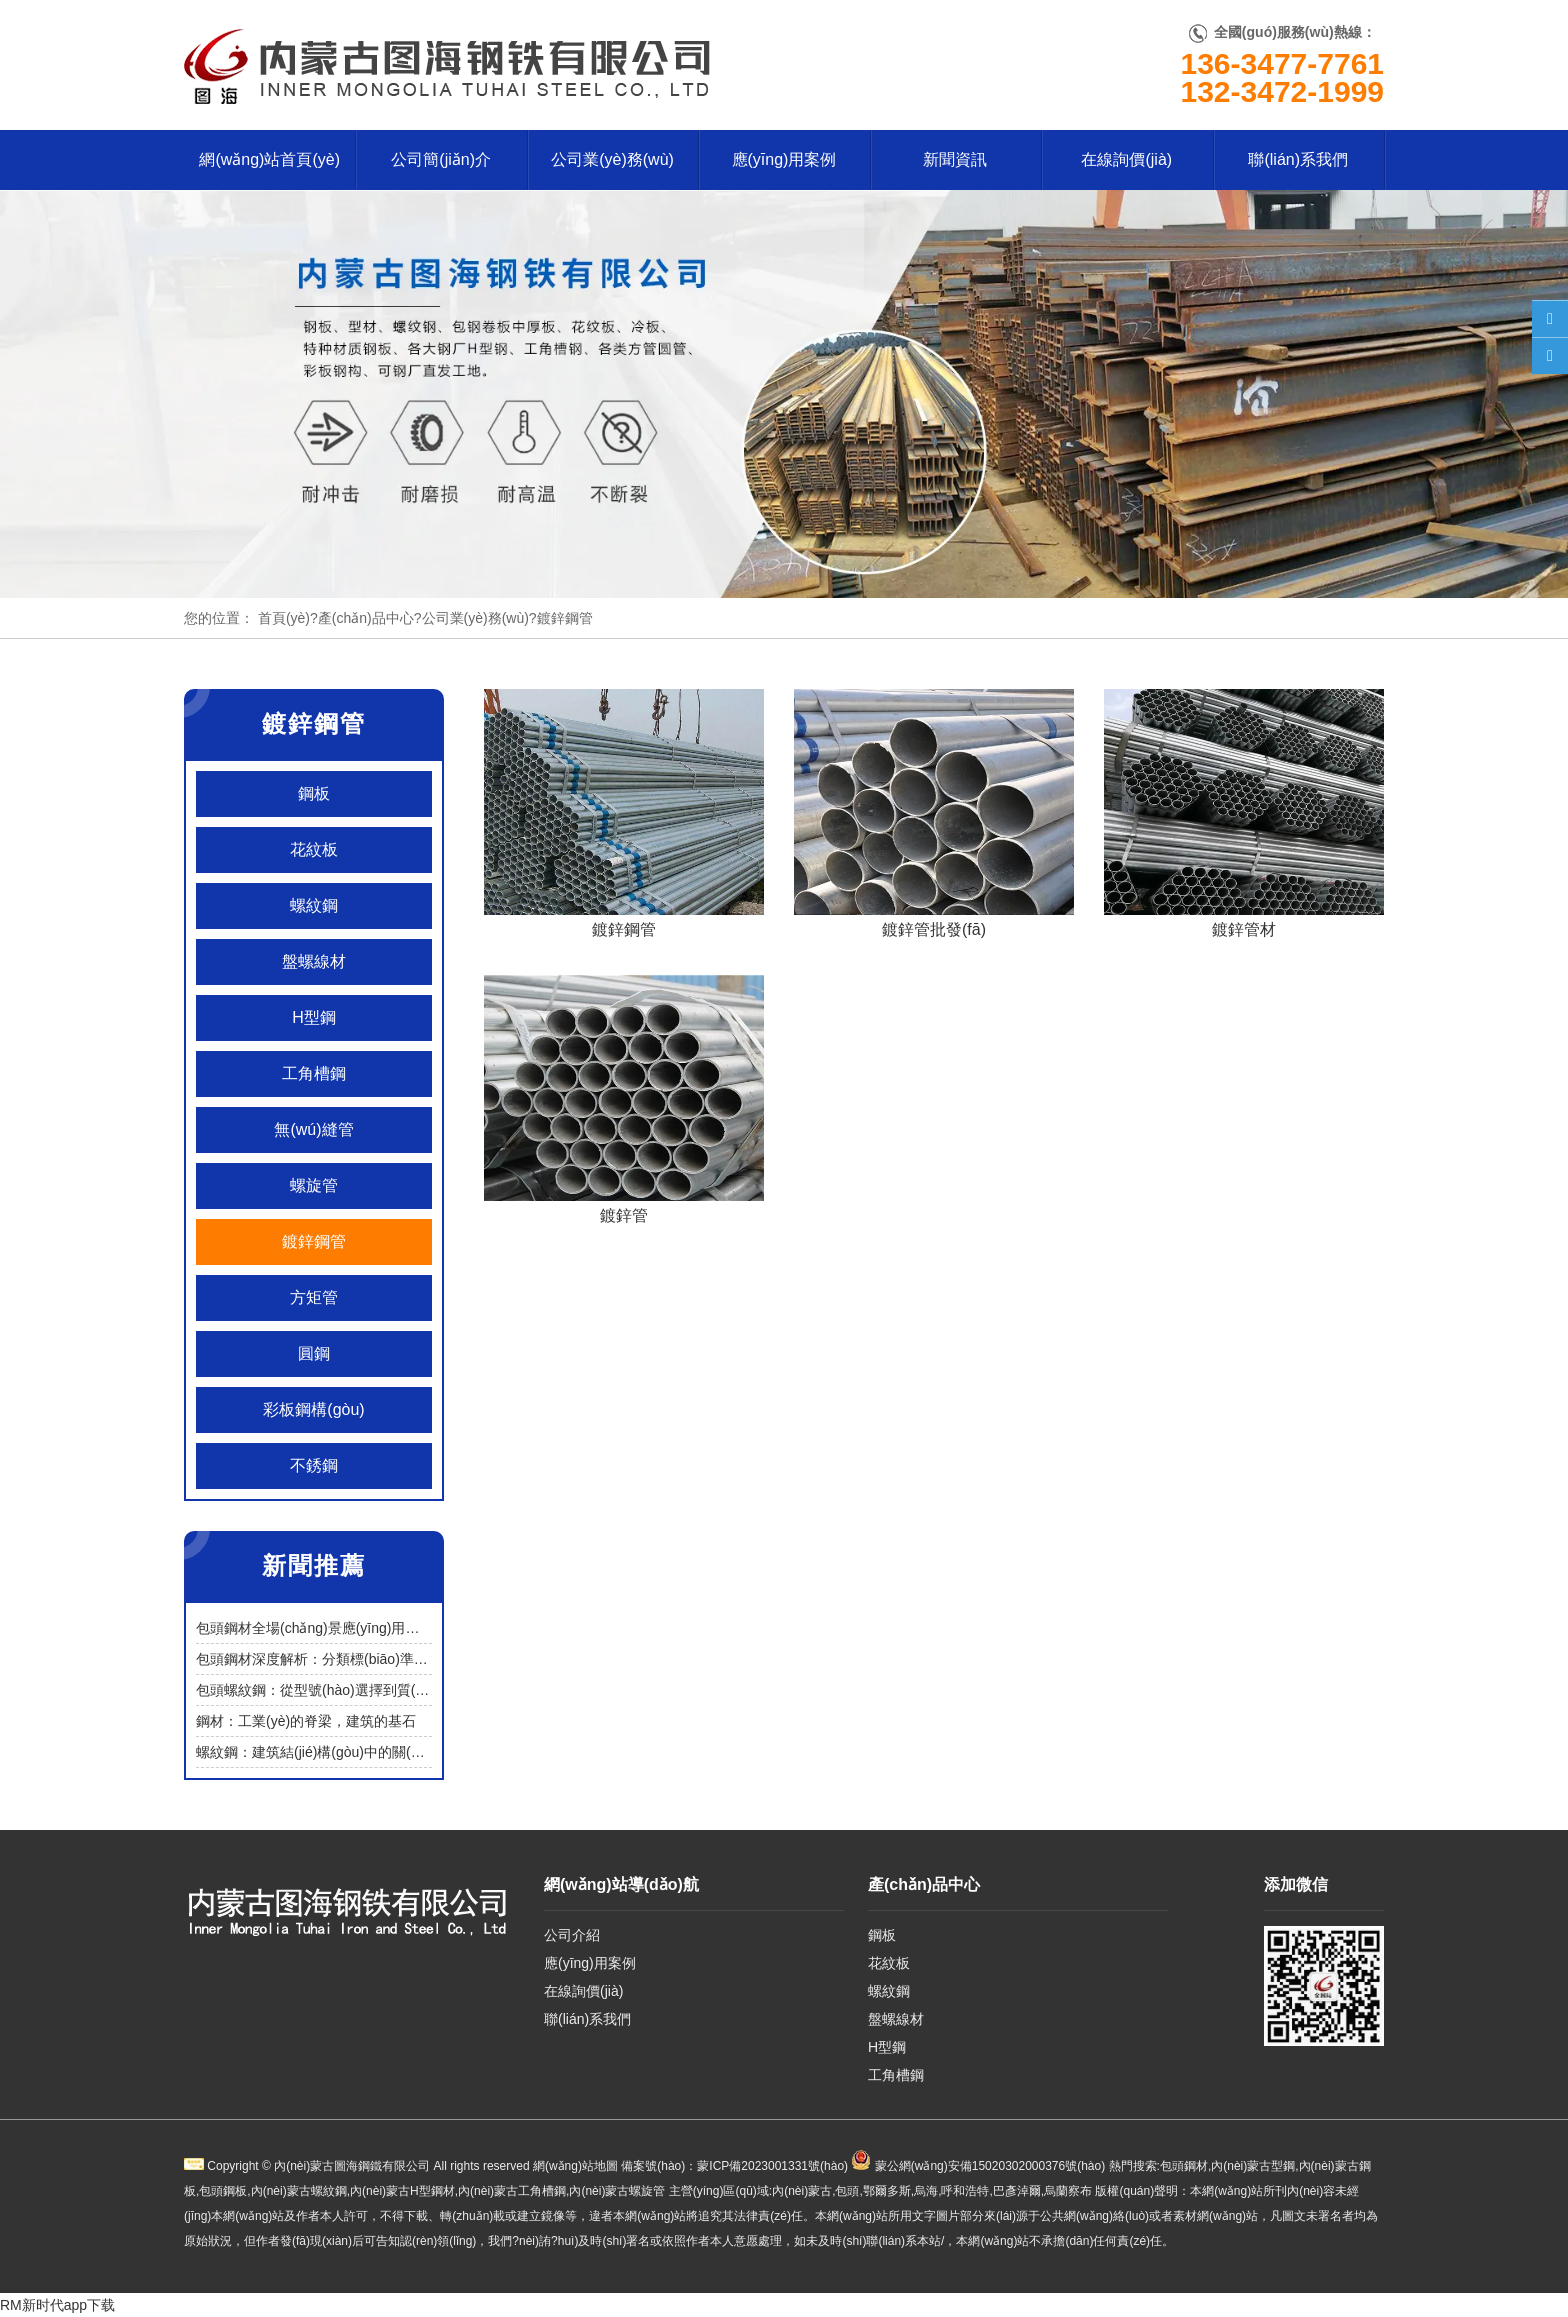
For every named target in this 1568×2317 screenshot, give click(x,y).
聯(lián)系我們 (1298, 159)
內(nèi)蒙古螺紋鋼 (299, 2191)
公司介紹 (572, 1935)
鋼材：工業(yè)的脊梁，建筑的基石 (306, 1721)
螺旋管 (314, 1185)
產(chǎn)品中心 (366, 618)
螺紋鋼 (314, 905)
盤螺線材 (314, 961)
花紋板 (314, 849)
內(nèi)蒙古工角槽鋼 (512, 2191)
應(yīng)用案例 (784, 159)
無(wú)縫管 (313, 1129)
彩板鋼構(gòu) (313, 1409)
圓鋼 (314, 1353)
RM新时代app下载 (57, 2305)
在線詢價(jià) (1126, 159)
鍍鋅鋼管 (314, 1241)
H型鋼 (314, 1017)
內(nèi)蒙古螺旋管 (617, 2191)
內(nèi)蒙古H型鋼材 (402, 2191)
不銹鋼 (314, 1465)
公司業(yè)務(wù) (612, 159)
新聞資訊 (955, 159)
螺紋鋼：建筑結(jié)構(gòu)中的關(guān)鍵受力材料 (356, 1752)
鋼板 (314, 793)
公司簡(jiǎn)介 (441, 159)
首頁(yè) (284, 618)
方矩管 (314, 1297)
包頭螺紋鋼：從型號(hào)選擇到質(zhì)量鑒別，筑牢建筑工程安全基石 (415, 1690)
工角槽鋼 (314, 1073)
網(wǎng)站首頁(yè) (269, 159)
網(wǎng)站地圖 (575, 2166)
